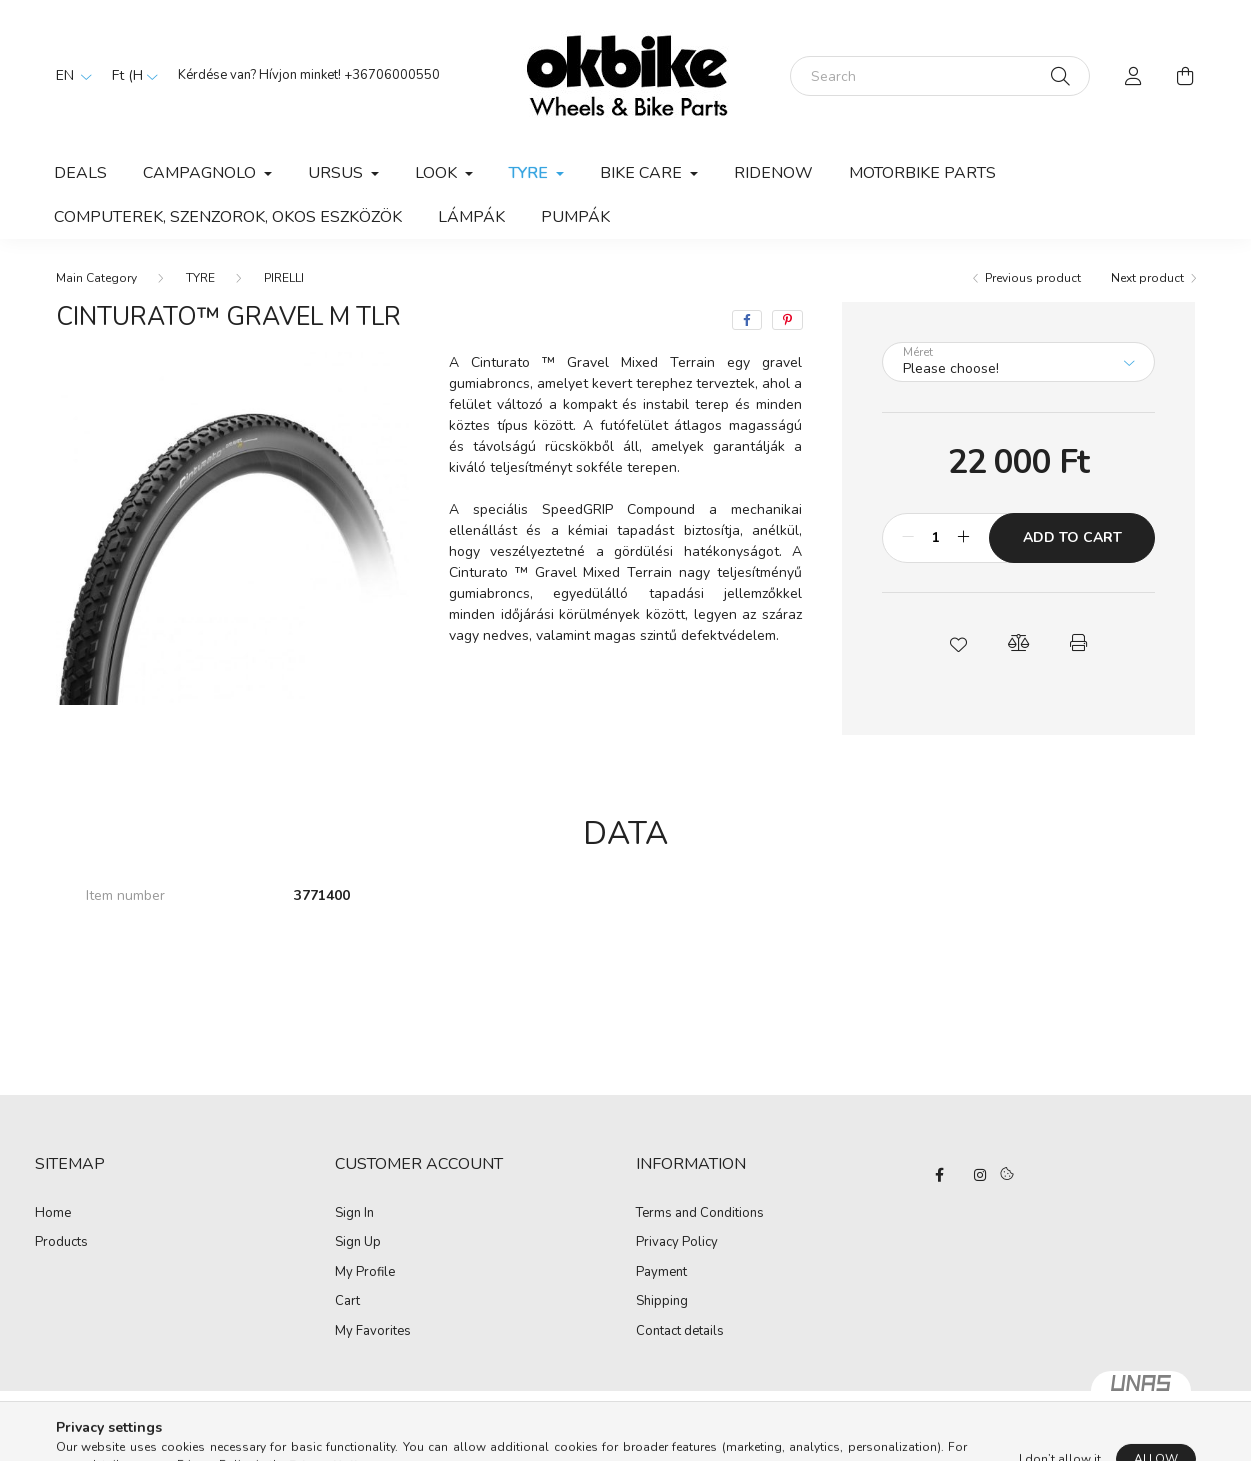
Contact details (680, 1332)
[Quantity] (935, 538)
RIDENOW (773, 173)
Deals (80, 173)
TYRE (200, 278)
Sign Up (358, 1243)
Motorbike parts (922, 173)
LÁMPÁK (471, 217)
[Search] (940, 76)
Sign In (354, 1214)
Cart (347, 1302)
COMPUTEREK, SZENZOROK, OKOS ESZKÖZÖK (228, 217)
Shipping (662, 1302)
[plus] (963, 538)
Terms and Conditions (700, 1214)
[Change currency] (130, 76)
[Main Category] (96, 278)
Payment (661, 1273)
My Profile (365, 1273)
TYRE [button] (530, 173)
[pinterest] (787, 320)
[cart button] (1186, 76)
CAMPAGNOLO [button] (201, 173)
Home (53, 1214)
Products (61, 1243)
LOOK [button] (438, 173)
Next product (1147, 278)
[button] (959, 643)
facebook (940, 1175)
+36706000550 (392, 75)
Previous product (1033, 278)
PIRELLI (284, 278)
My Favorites (373, 1332)
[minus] (908, 538)
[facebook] (747, 320)
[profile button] (1134, 76)
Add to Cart (1072, 537)
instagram (980, 1175)
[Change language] (69, 76)
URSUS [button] (337, 173)
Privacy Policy (677, 1243)
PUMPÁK (575, 217)
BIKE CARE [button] (643, 173)
